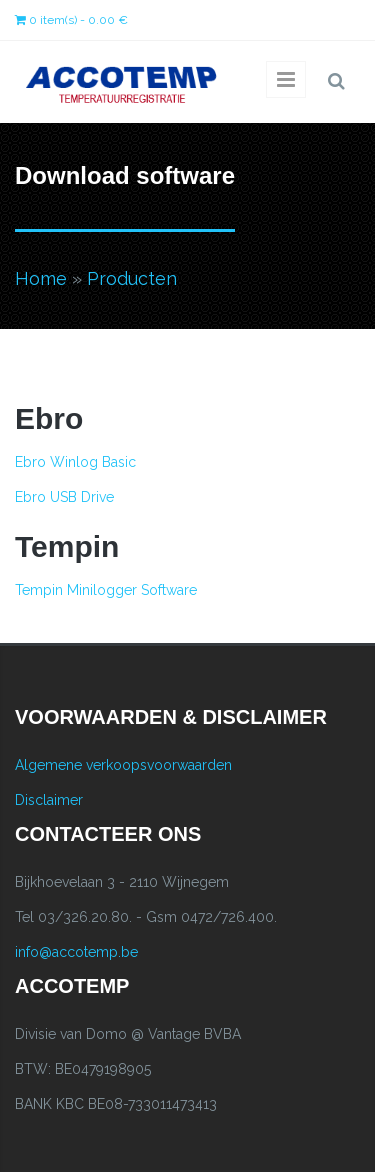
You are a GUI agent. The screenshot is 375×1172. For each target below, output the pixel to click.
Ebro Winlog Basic (75, 462)
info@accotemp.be (76, 952)
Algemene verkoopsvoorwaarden (123, 765)
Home (41, 278)
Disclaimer (49, 800)
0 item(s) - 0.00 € (71, 20)
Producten (132, 278)
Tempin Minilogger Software (106, 590)
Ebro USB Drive (64, 497)
